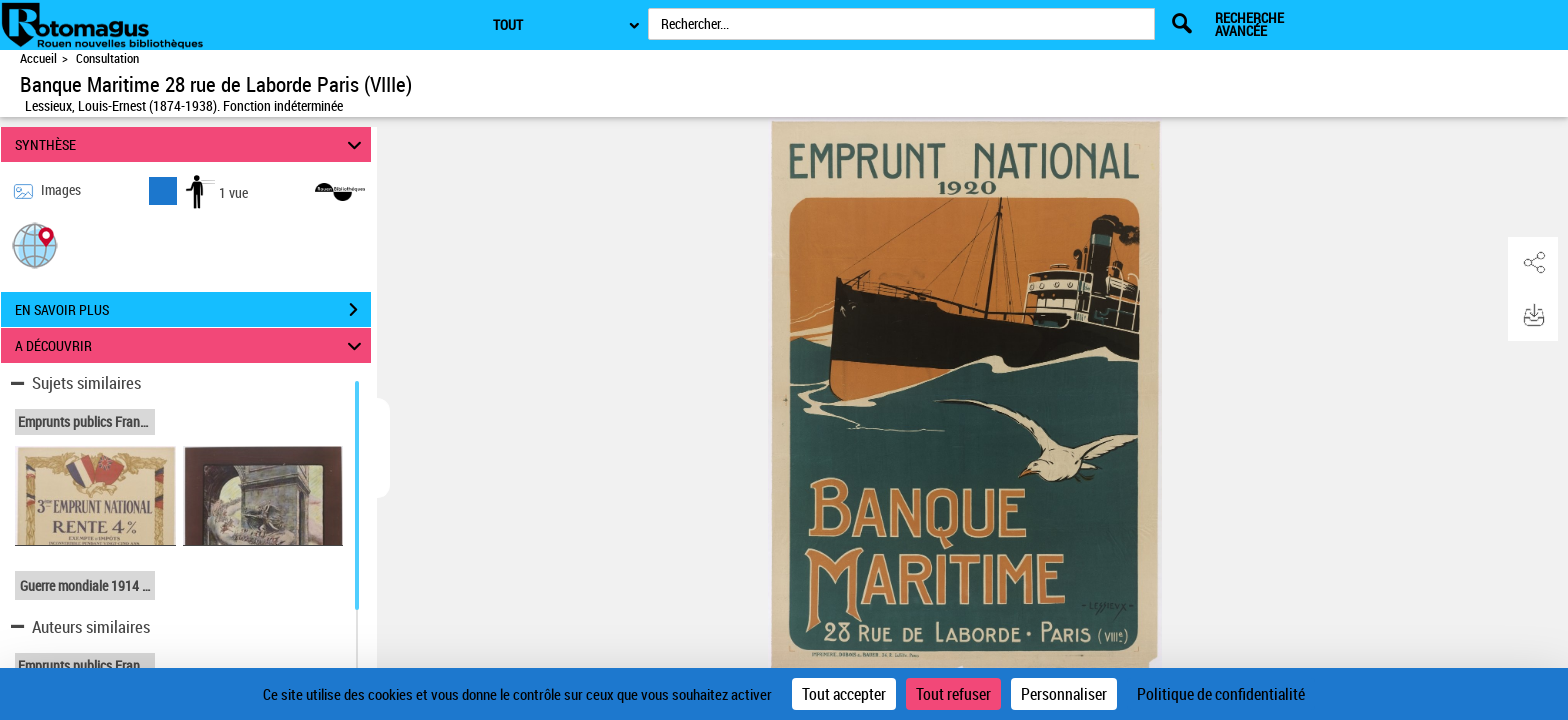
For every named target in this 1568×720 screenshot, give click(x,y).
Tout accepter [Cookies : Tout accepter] (844, 694)
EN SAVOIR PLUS (193, 310)
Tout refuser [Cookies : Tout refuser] (953, 694)
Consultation (107, 58)
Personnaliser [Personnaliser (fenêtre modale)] (1064, 694)
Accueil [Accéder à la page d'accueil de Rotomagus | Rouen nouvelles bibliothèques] (38, 58)
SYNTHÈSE (191, 144)
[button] (35, 244)
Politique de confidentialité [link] (1221, 694)
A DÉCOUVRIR (191, 345)
